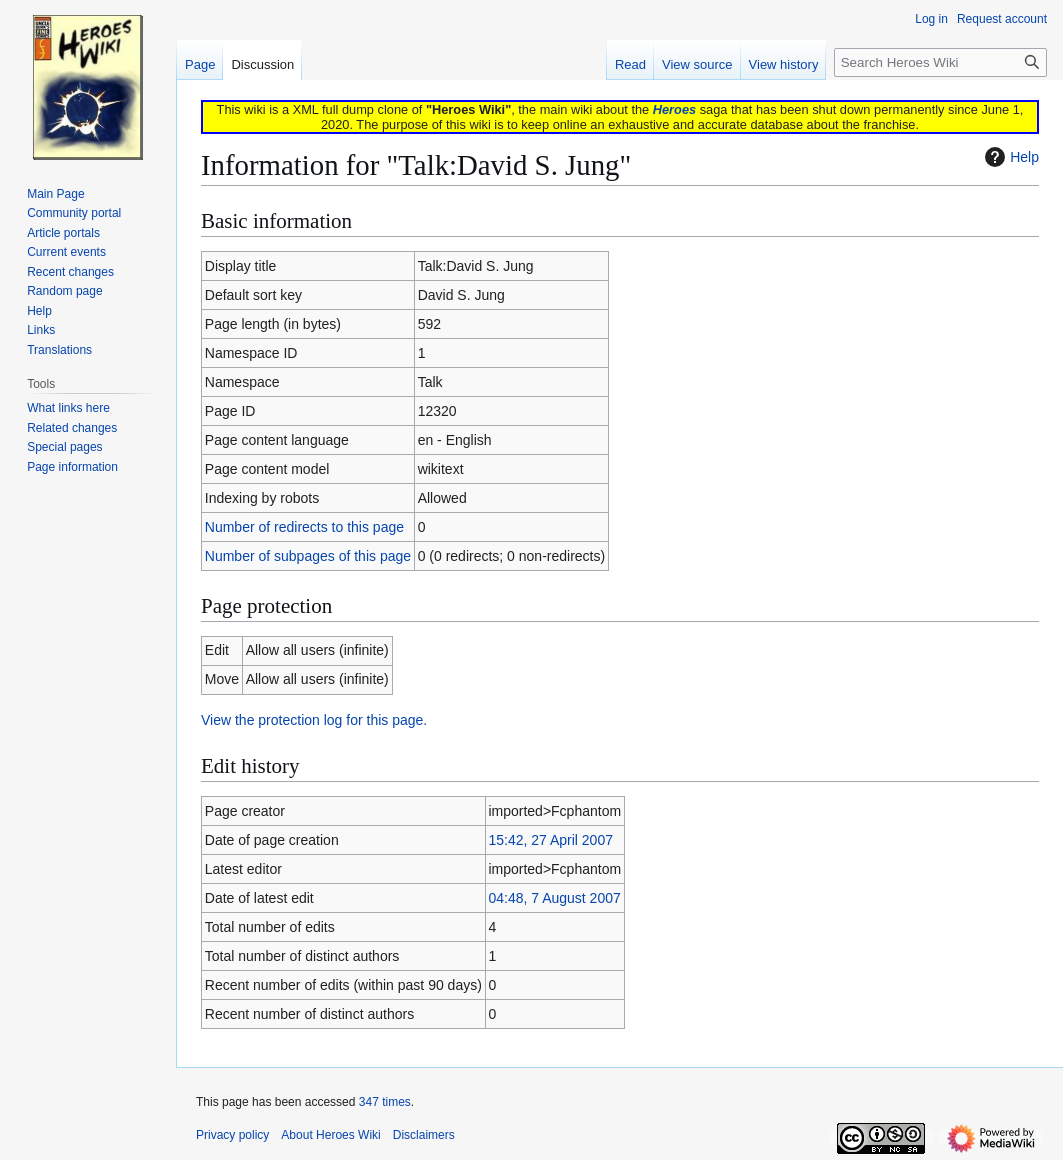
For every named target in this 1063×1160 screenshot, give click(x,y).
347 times (385, 1102)
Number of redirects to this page (304, 527)
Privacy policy (232, 1135)
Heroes (674, 109)
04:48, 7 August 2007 (554, 898)
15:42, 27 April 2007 (550, 840)
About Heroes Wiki (330, 1135)
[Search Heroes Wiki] (940, 62)
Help (1009, 157)
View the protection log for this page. (314, 720)
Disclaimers (424, 1135)
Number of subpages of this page (308, 556)
